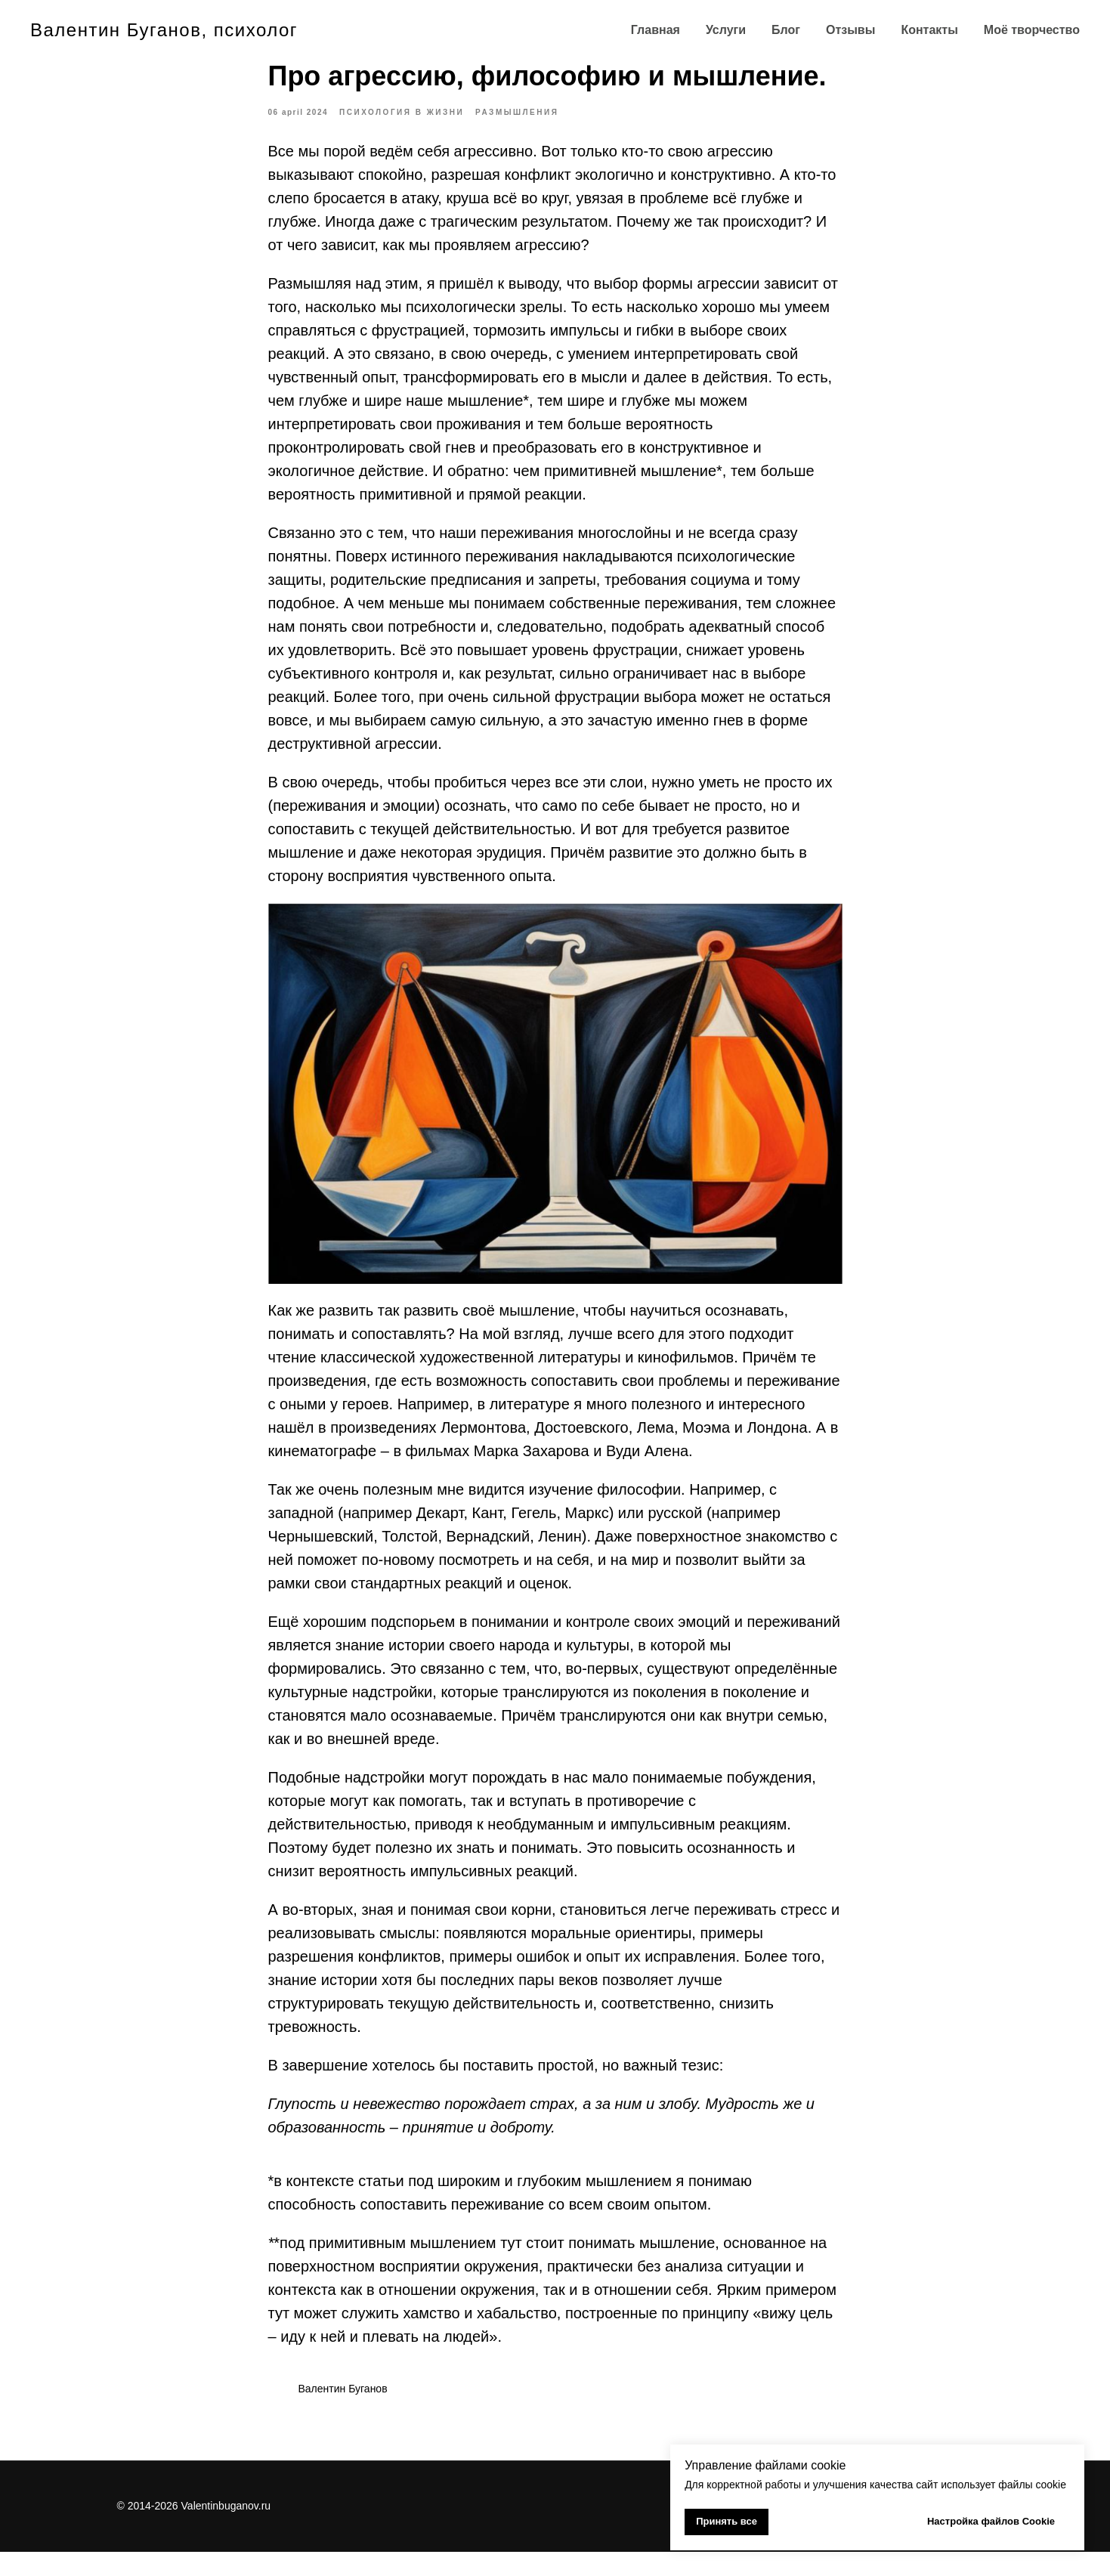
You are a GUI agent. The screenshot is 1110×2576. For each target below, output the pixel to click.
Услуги (726, 29)
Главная (655, 29)
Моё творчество (1032, 29)
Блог (785, 29)
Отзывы (850, 29)
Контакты (929, 29)
